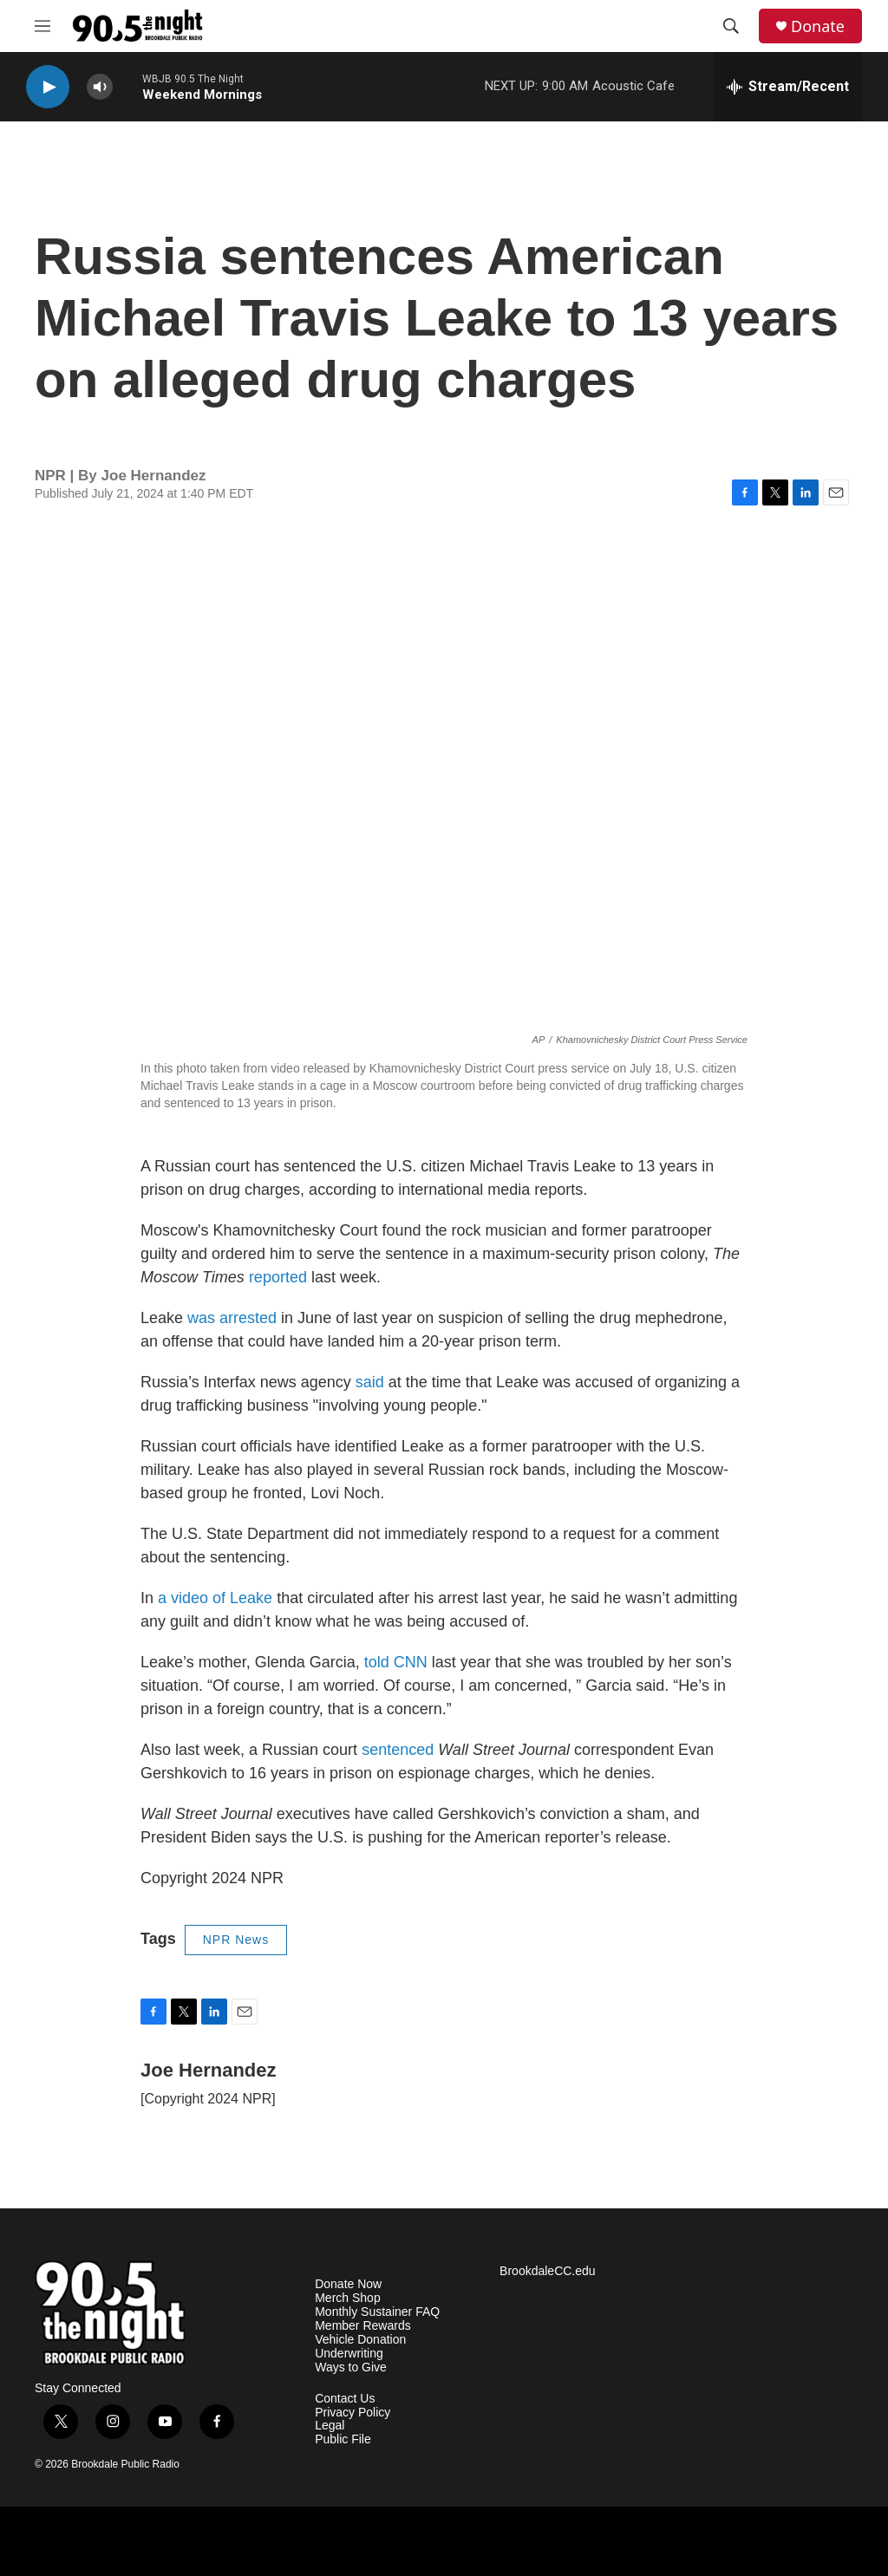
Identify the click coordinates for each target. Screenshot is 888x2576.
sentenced (398, 1749)
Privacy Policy (352, 2412)
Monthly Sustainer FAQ (377, 2311)
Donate (818, 26)
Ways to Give (351, 2367)
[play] (48, 87)
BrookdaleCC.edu (548, 2271)
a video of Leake (215, 1598)
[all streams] (788, 86)
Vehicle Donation (360, 2339)
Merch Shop (347, 2298)
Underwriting (349, 2353)
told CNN (396, 1662)
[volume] (99, 87)
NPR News (236, 1940)
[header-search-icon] (731, 26)
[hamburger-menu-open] (42, 26)
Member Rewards (362, 2325)
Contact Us (345, 2398)
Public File (343, 2439)
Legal (329, 2425)
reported (278, 1277)
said (370, 1382)
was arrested (232, 1318)
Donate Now (348, 2284)
